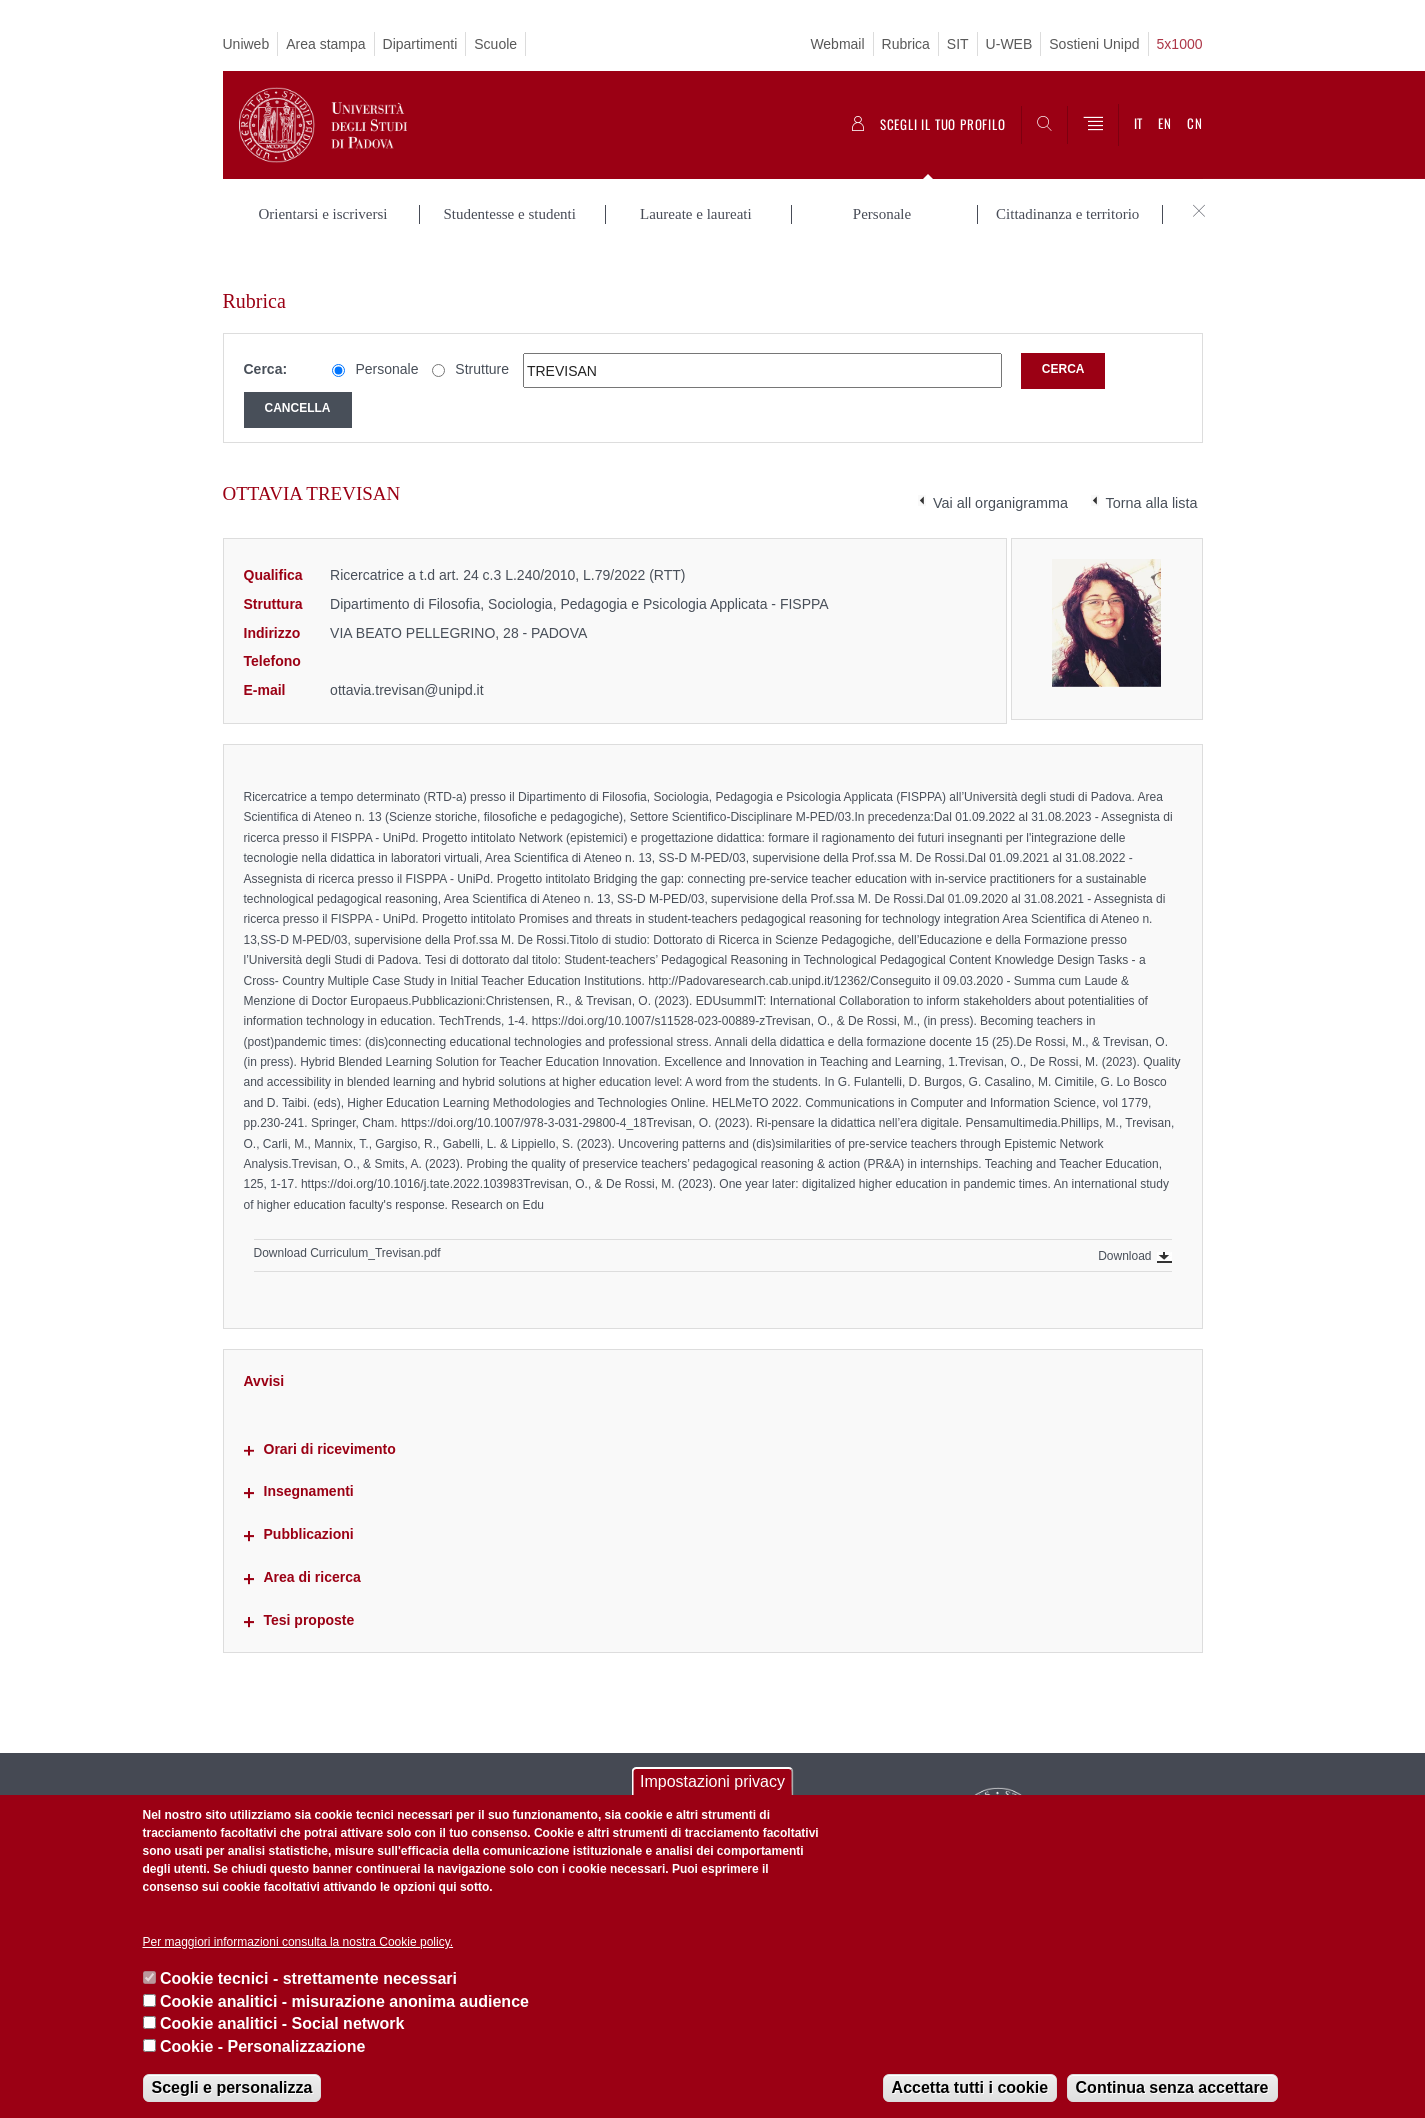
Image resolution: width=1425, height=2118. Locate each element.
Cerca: (266, 340)
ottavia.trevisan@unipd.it (407, 660)
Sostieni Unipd (1094, 44)
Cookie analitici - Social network (282, 2023)
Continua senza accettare (1172, 2087)
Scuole (495, 44)
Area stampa (325, 44)
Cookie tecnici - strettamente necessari (308, 1978)
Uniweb (246, 44)
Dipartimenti (420, 44)
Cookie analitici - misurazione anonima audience (344, 2001)
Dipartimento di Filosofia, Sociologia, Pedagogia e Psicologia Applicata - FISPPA (579, 574)
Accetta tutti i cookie (970, 2087)
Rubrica (906, 44)
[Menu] (1093, 125)
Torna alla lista (1152, 473)
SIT (958, 44)
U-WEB (1009, 44)
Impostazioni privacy (712, 1781)
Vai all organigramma (1000, 473)
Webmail (837, 44)
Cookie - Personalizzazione (262, 2046)
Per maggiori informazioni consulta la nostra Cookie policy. (298, 1942)
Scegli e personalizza (232, 2087)
